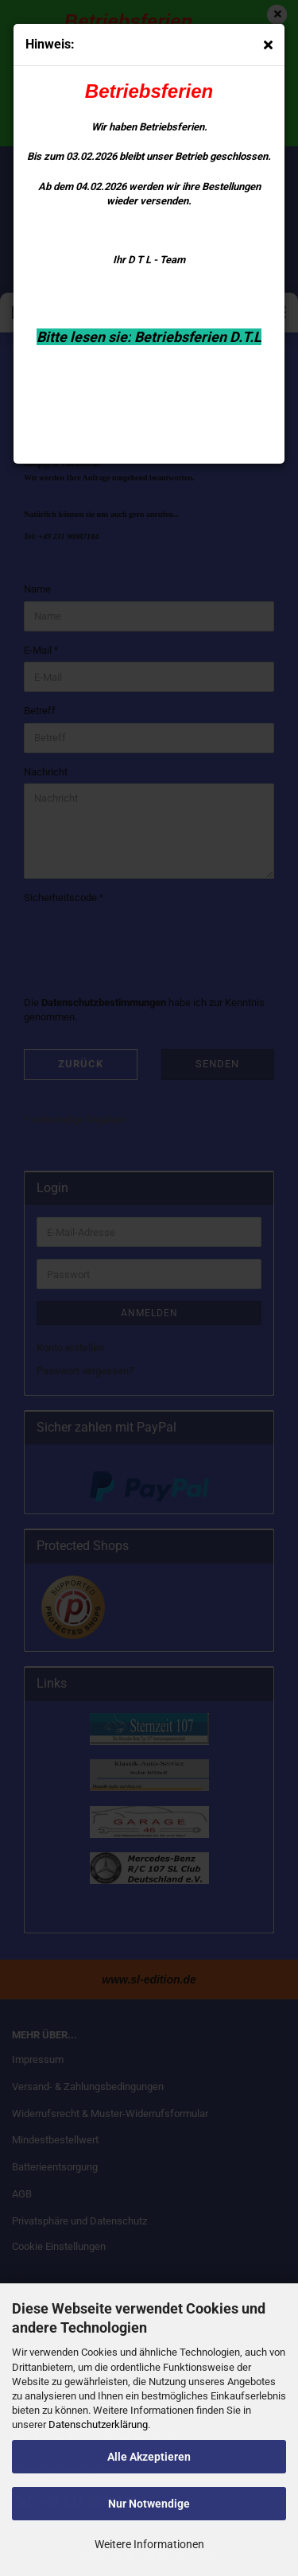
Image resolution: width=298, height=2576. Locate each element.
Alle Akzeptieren (149, 2456)
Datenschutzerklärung (98, 2424)
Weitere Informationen (149, 2544)
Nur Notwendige (149, 2503)
